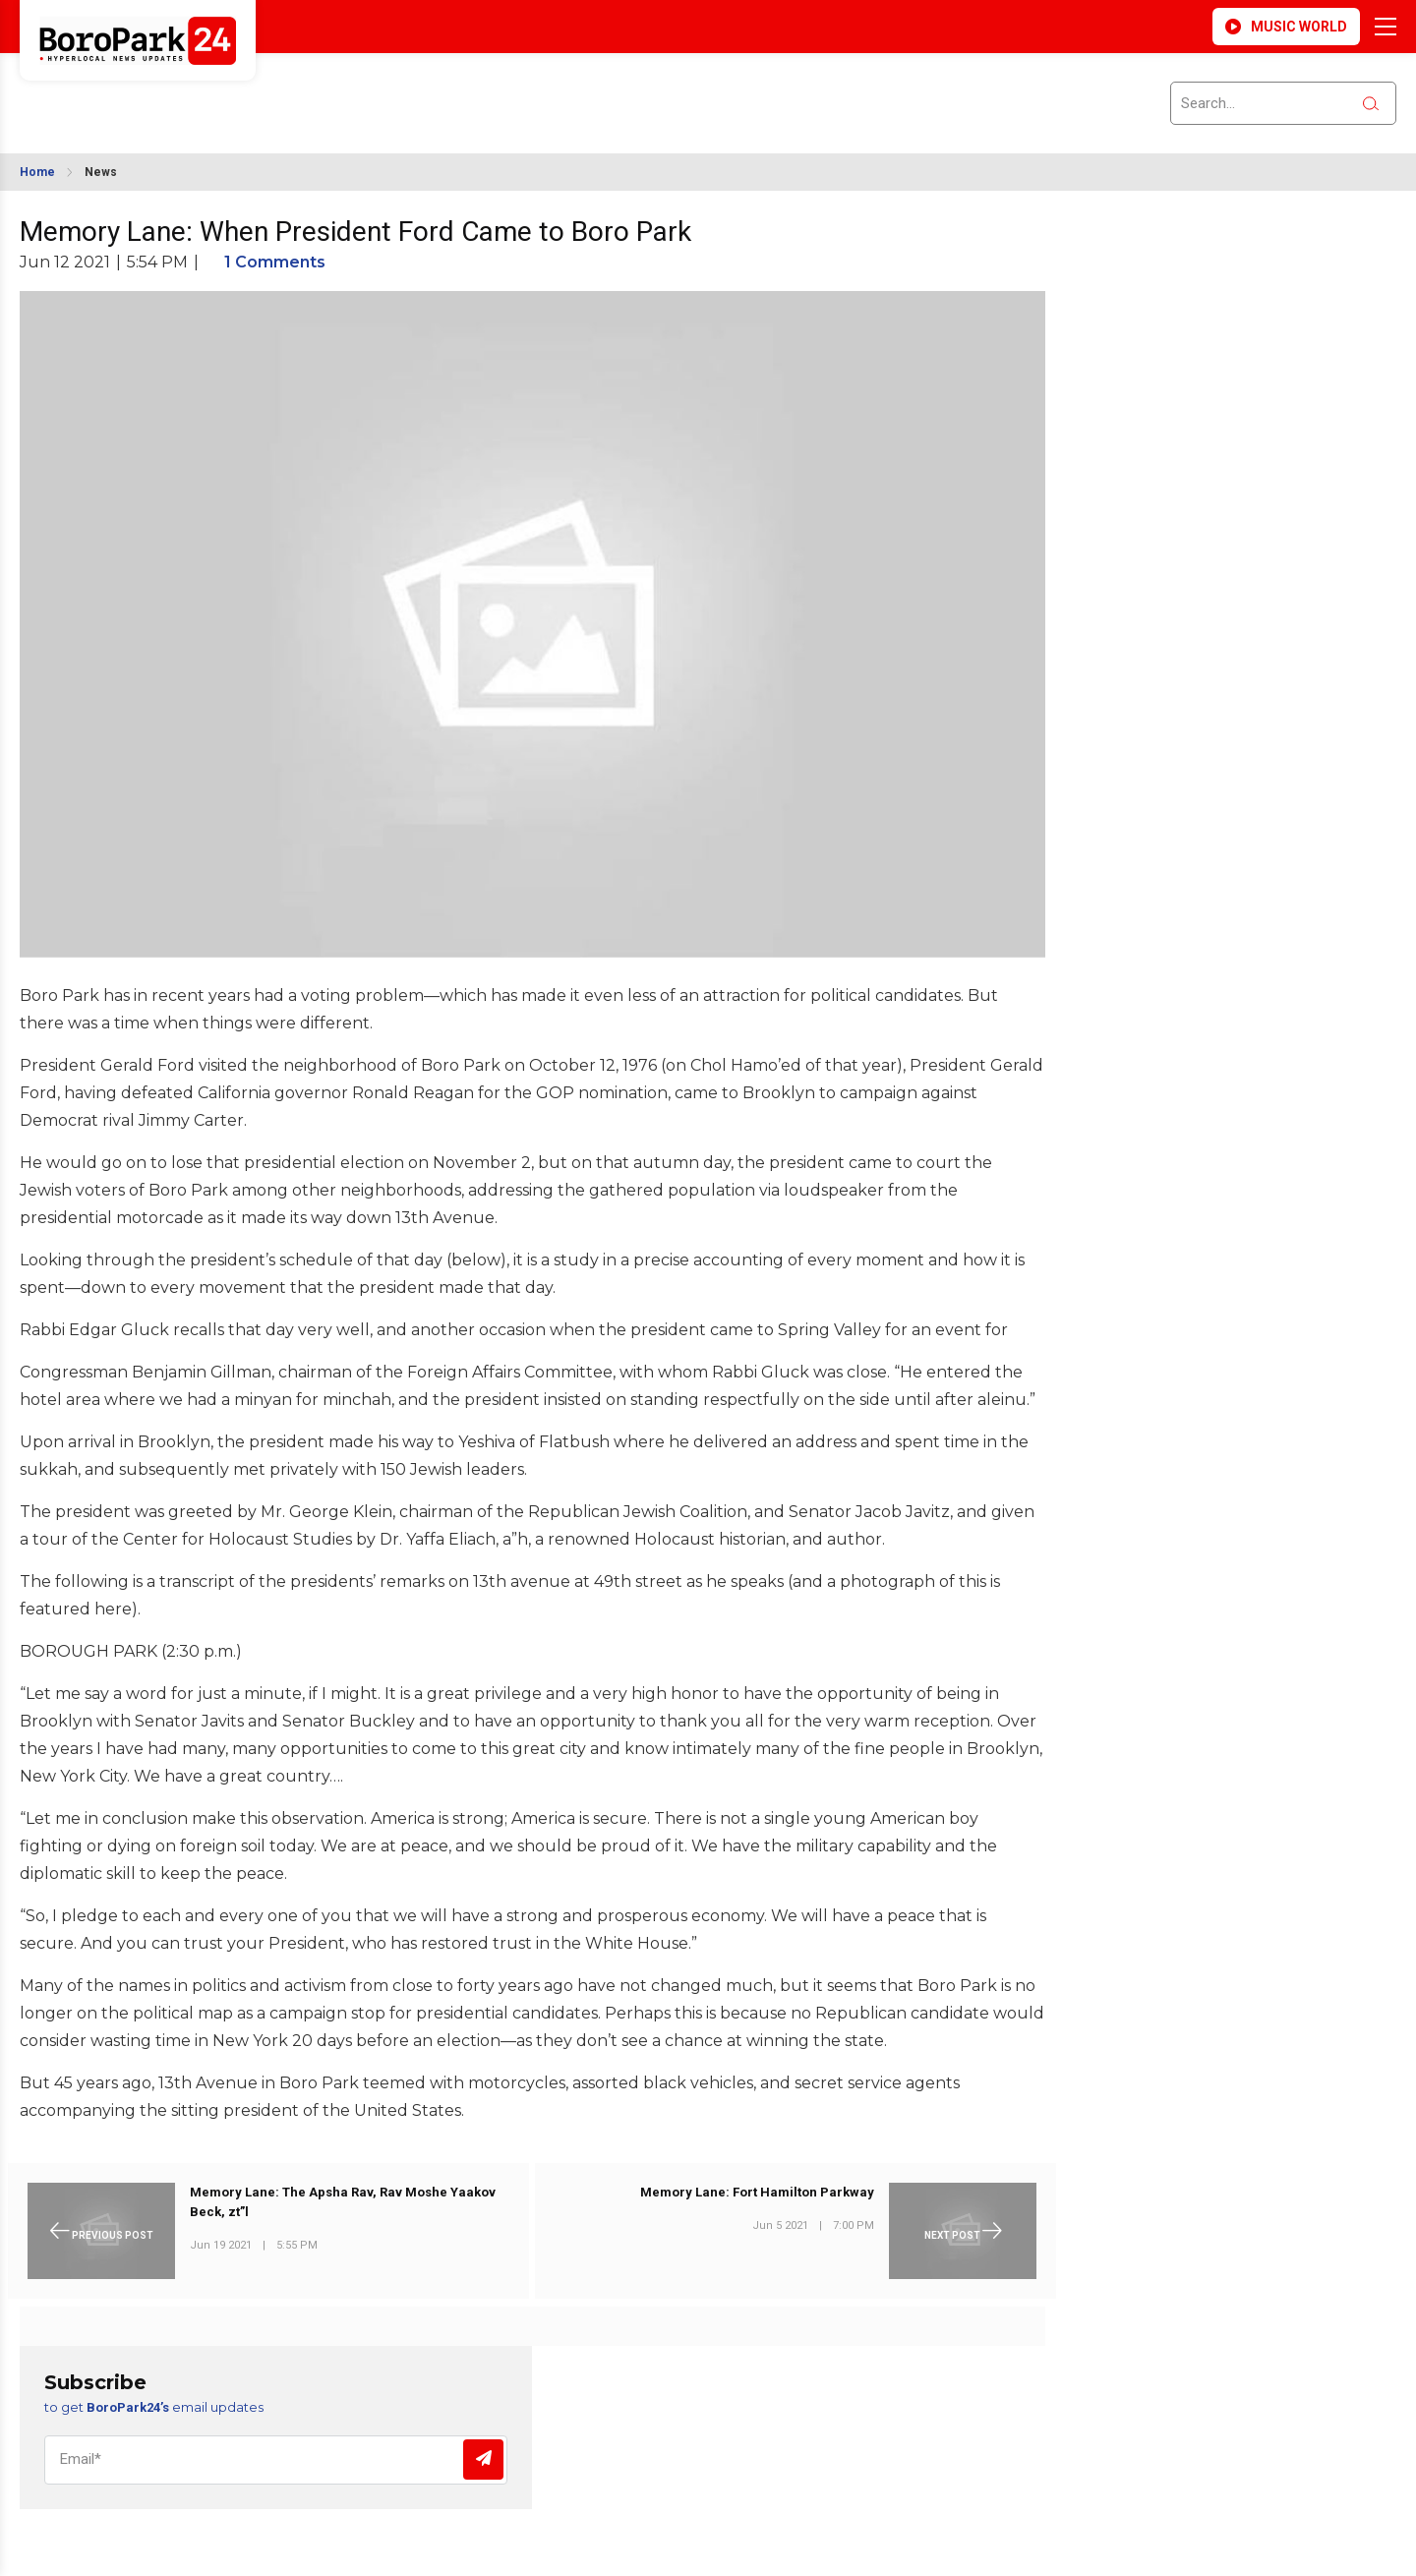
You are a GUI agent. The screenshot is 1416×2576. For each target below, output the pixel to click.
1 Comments (274, 262)
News (101, 172)
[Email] (275, 2460)
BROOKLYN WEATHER (198, 91)
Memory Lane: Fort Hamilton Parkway (757, 2192)
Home (37, 172)
